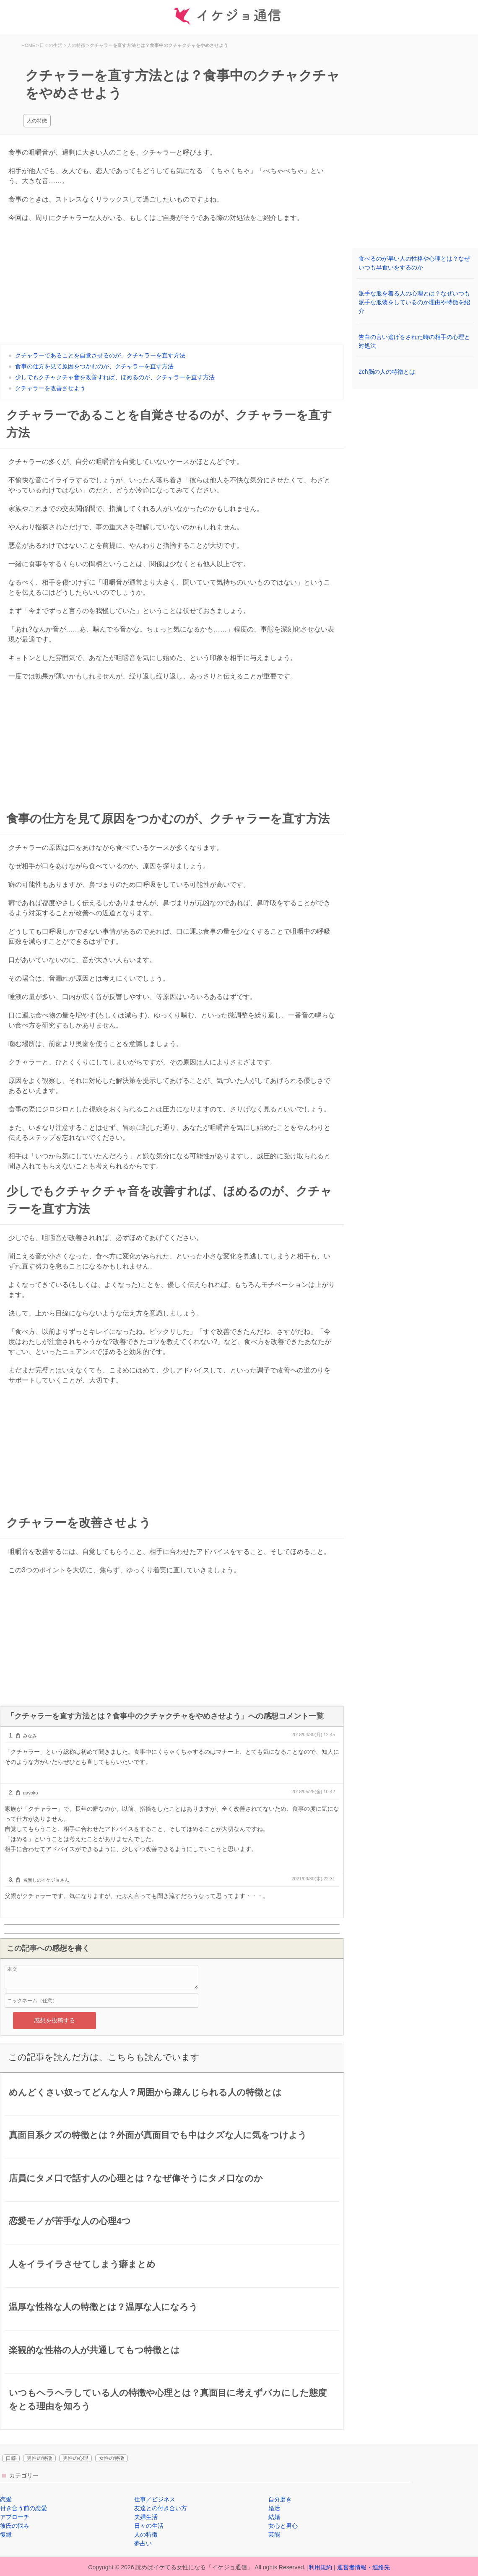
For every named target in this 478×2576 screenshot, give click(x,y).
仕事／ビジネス (154, 2499)
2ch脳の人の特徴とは (386, 371)
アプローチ (14, 2517)
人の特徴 (37, 121)
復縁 (6, 2534)
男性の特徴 (39, 2458)
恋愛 (6, 2499)
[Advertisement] (172, 285)
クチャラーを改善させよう (50, 388)
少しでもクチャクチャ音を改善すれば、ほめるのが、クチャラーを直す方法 (115, 377)
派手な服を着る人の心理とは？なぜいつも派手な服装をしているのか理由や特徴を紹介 (414, 302)
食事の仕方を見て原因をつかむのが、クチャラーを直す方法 (94, 366)
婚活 (274, 2508)
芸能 (274, 2534)
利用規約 (320, 2567)
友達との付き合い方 (160, 2508)
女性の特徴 (111, 2458)
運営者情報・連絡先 (363, 2567)
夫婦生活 (146, 2517)
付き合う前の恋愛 (23, 2508)
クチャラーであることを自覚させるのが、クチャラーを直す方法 (100, 355)
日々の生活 (149, 2525)
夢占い (143, 2543)
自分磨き (280, 2499)
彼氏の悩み (14, 2525)
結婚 (274, 2517)
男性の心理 (75, 2458)
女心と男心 (283, 2525)
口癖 (11, 2458)
